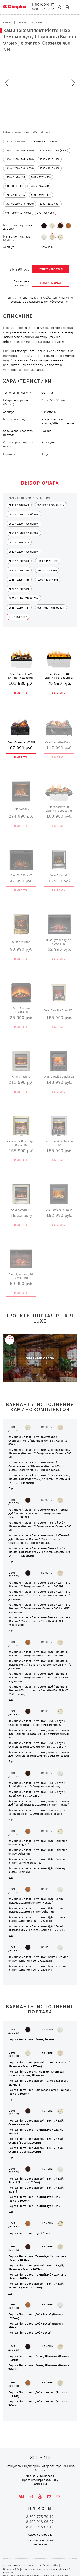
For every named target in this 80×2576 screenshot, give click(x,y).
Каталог (22, 22)
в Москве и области (40, 2540)
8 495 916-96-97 (43, 4)
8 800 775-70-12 (43, 9)
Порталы (36, 22)
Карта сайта (51, 2565)
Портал (31, 2039)
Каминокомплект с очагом (37, 1440)
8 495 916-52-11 (40, 2527)
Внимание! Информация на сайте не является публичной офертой (36, 2570)
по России (40, 2544)
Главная (8, 22)
